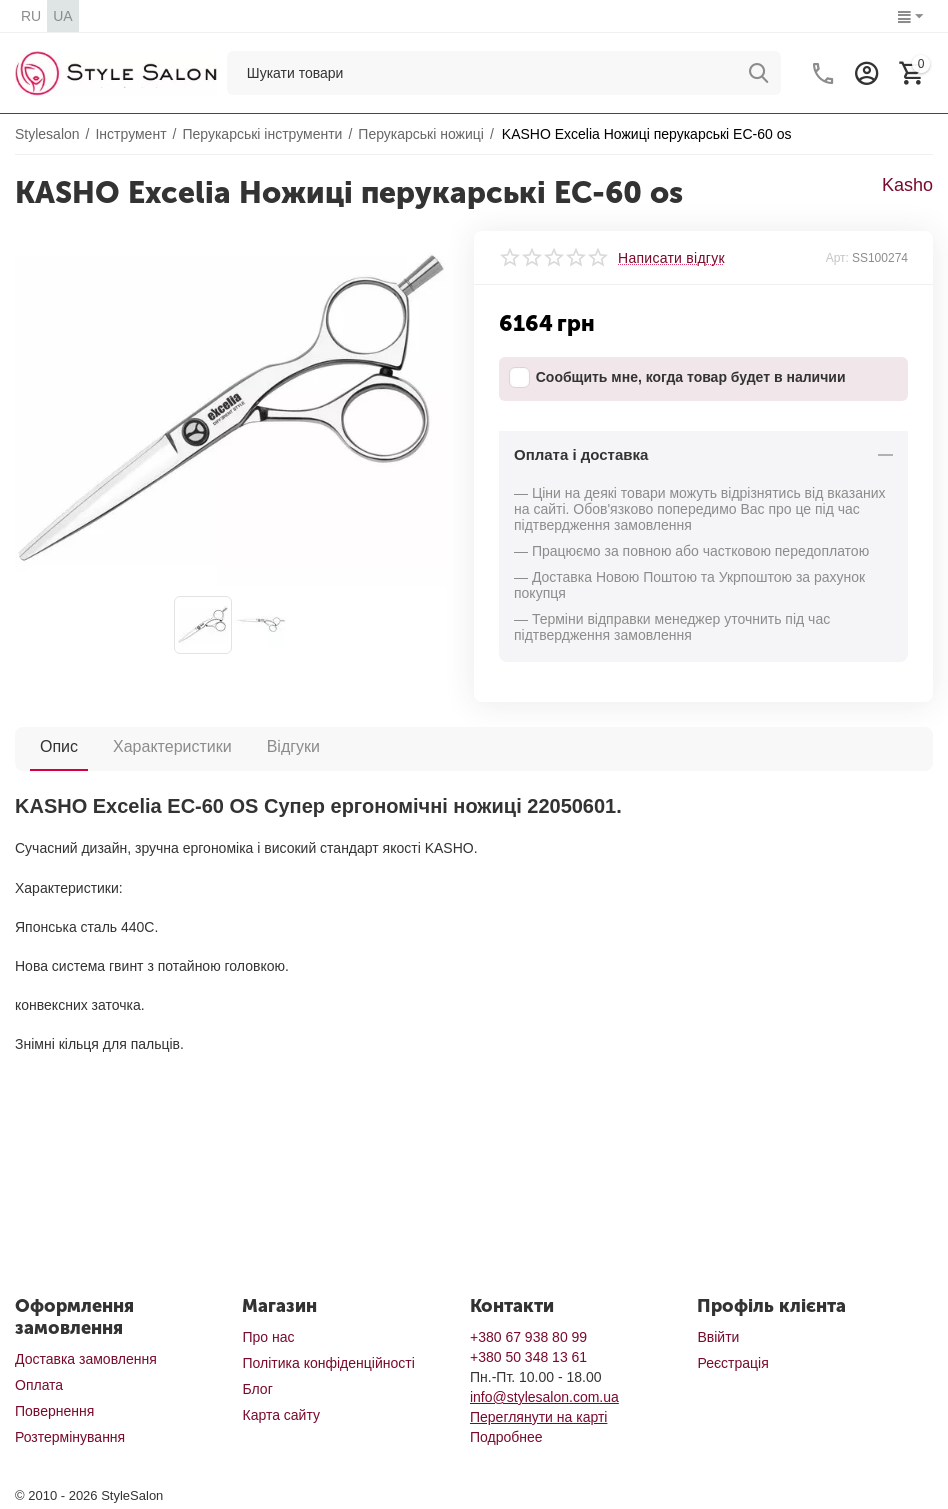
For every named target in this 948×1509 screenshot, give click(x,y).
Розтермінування (70, 1437)
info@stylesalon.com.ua (544, 1397)
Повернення (54, 1411)
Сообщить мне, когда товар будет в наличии (677, 377)
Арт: (837, 258)
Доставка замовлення (86, 1359)
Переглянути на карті (538, 1417)
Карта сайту (281, 1415)
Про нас (268, 1337)
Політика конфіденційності (328, 1363)
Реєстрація (732, 1363)
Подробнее (506, 1437)
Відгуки (293, 746)
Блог (257, 1389)
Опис (59, 746)
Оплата (39, 1385)
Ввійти (718, 1337)
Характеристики (172, 746)
